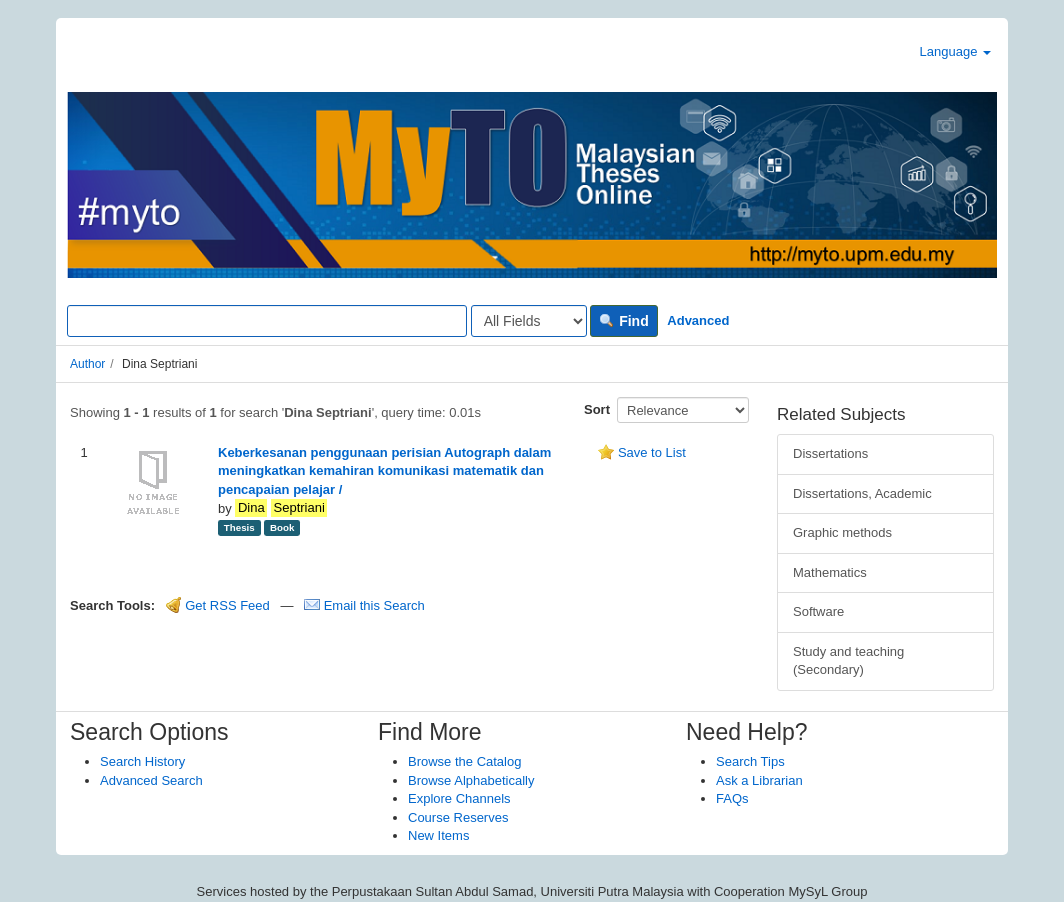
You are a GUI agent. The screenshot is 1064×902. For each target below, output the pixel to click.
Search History (142, 761)
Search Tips (750, 761)
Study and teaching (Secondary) (848, 661)
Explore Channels (459, 798)
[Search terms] (267, 321)
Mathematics (830, 572)
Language (955, 51)
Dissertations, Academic (862, 493)
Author (87, 364)
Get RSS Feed (218, 605)
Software (818, 611)
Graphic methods (842, 532)
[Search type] (529, 321)
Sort (597, 409)
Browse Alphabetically (471, 780)
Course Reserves (458, 817)
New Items (438, 835)
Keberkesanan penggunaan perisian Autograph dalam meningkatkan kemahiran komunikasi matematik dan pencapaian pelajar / (384, 471)
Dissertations (830, 453)
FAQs (732, 798)
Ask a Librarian (759, 780)
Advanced (698, 320)
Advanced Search (151, 780)
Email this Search (364, 605)
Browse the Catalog (464, 761)
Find (623, 321)
